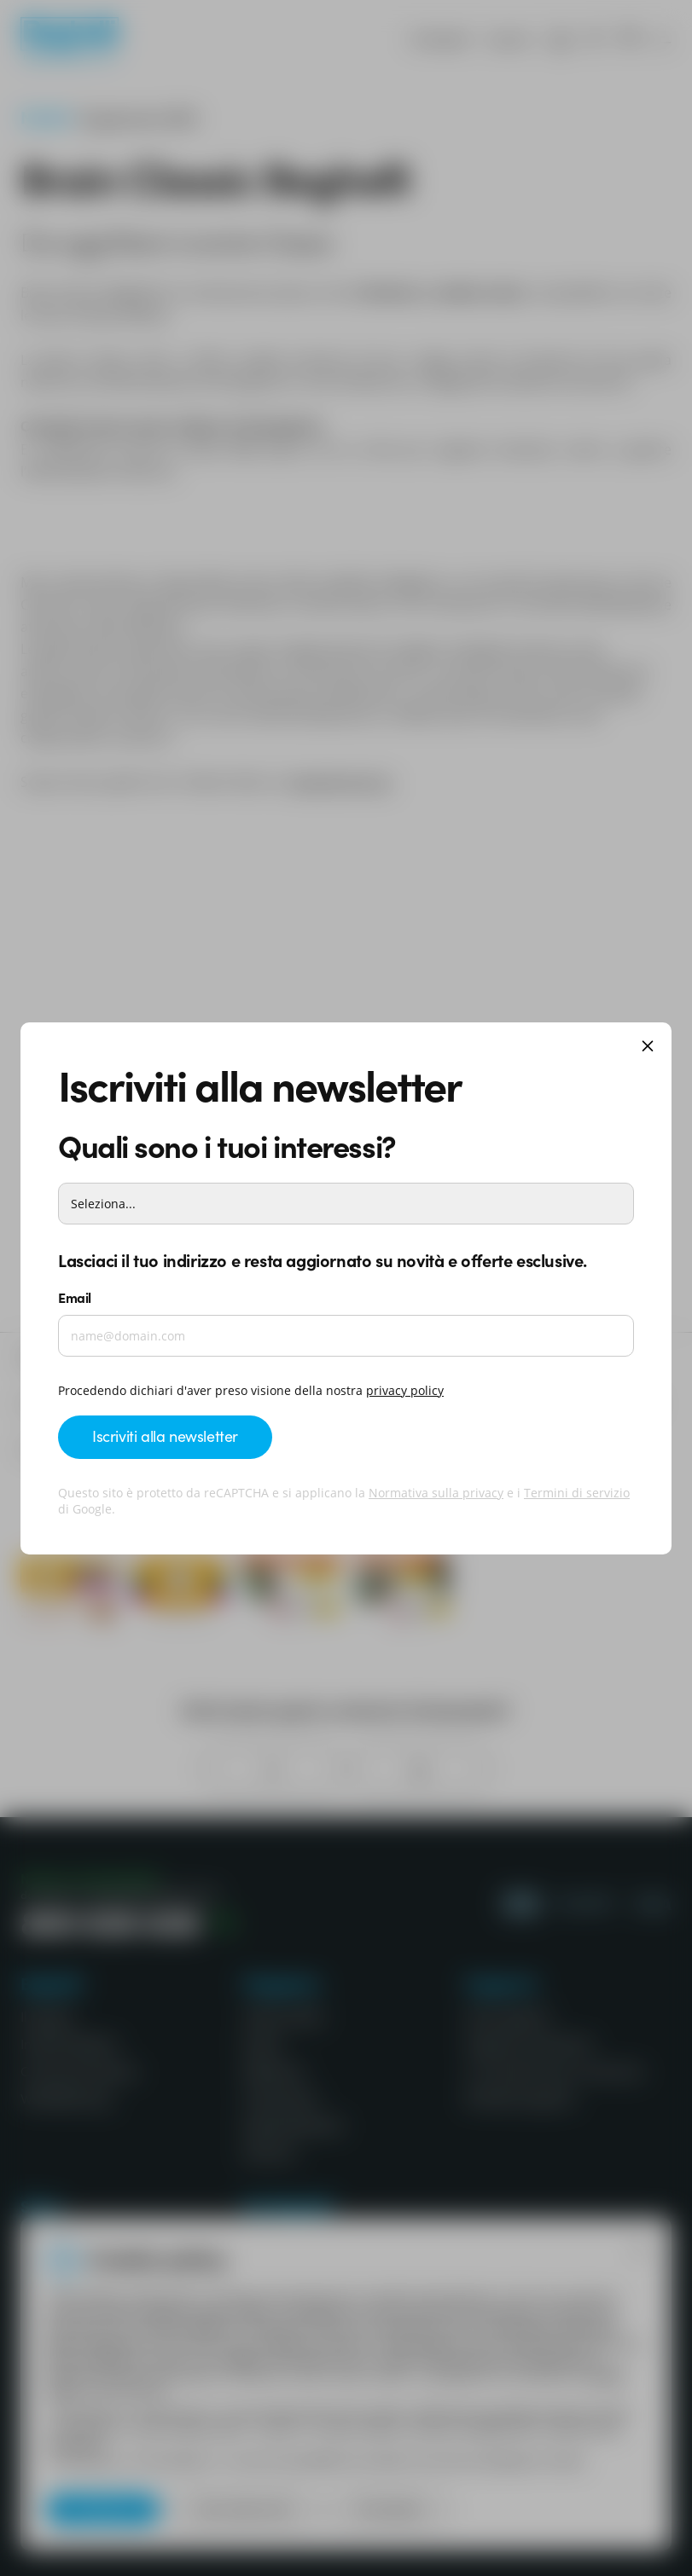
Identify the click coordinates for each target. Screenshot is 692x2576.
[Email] (346, 1336)
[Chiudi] (647, 1047)
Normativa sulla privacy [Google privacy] (436, 1493)
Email (74, 1297)
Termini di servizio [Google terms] (577, 1493)
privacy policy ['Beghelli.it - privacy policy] (405, 1390)
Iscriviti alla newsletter (165, 1435)
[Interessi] (346, 1203)
